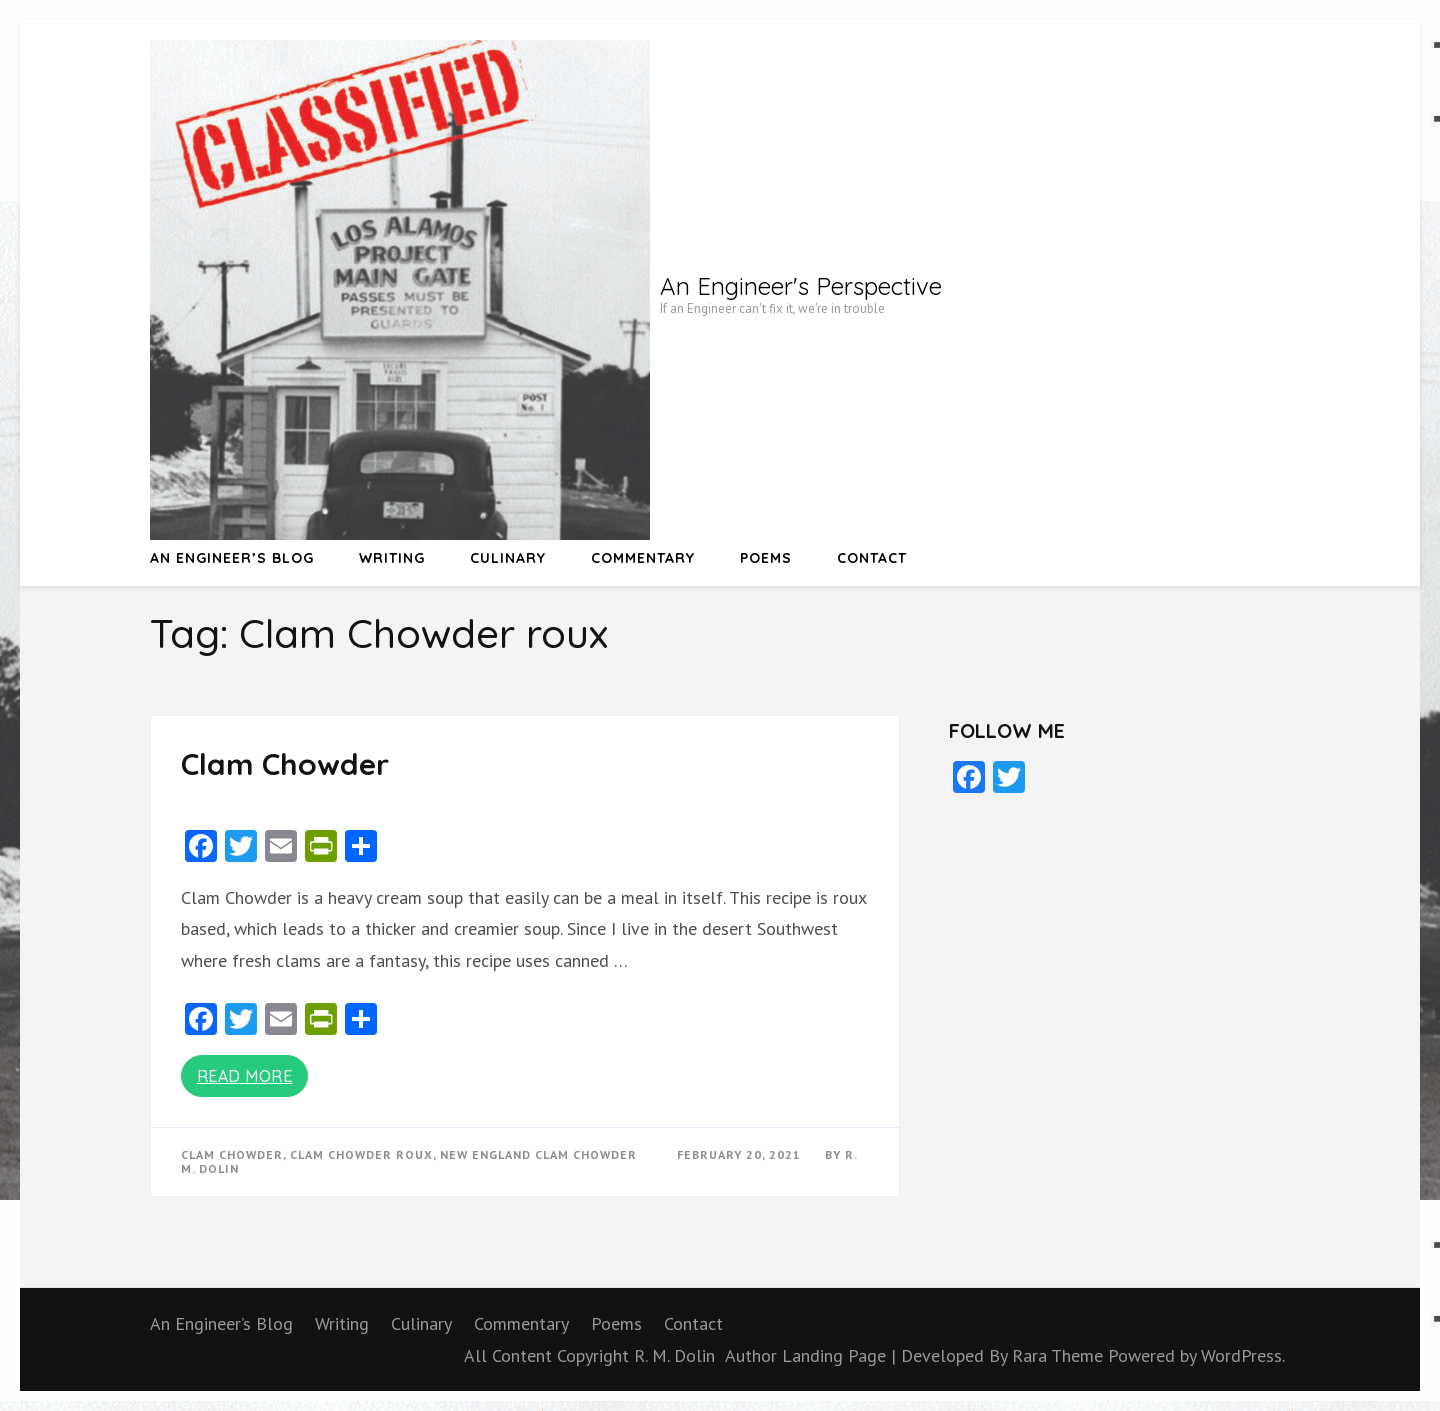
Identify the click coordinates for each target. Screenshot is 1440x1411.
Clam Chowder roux (361, 1154)
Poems (766, 558)
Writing (392, 558)
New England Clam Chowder (538, 1154)
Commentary (643, 558)
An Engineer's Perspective (801, 286)
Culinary (508, 558)
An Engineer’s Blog (232, 558)
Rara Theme (1060, 1355)
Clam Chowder (285, 764)
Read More (245, 1076)
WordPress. (1243, 1355)
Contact (872, 558)
